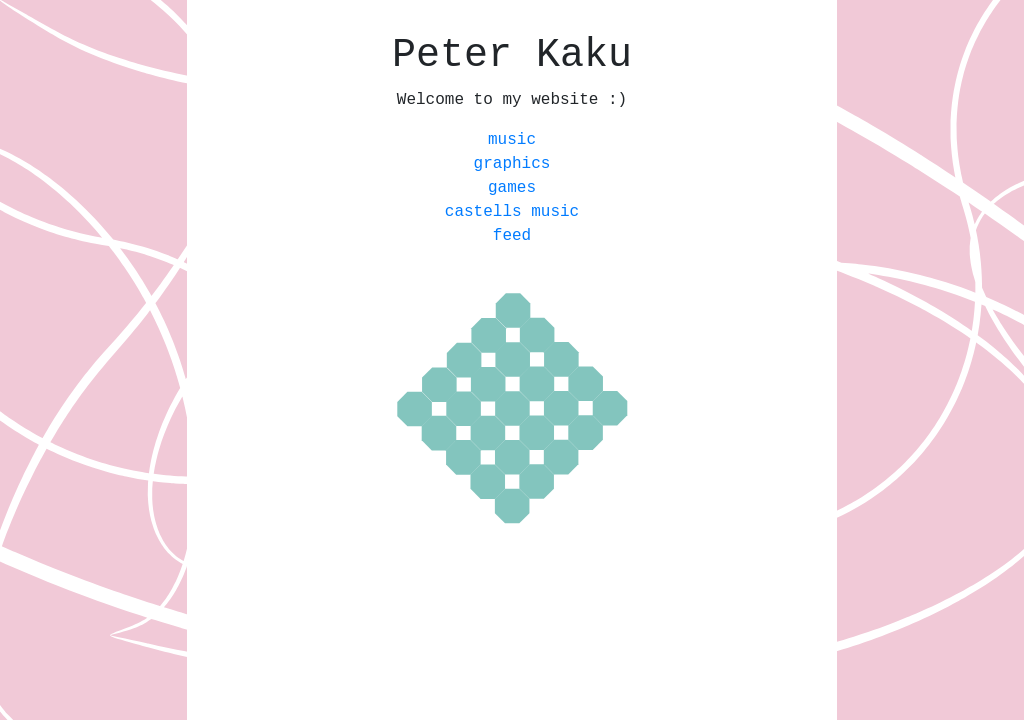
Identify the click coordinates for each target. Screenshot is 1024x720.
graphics (512, 164)
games (512, 188)
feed (512, 236)
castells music (512, 212)
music (512, 140)
